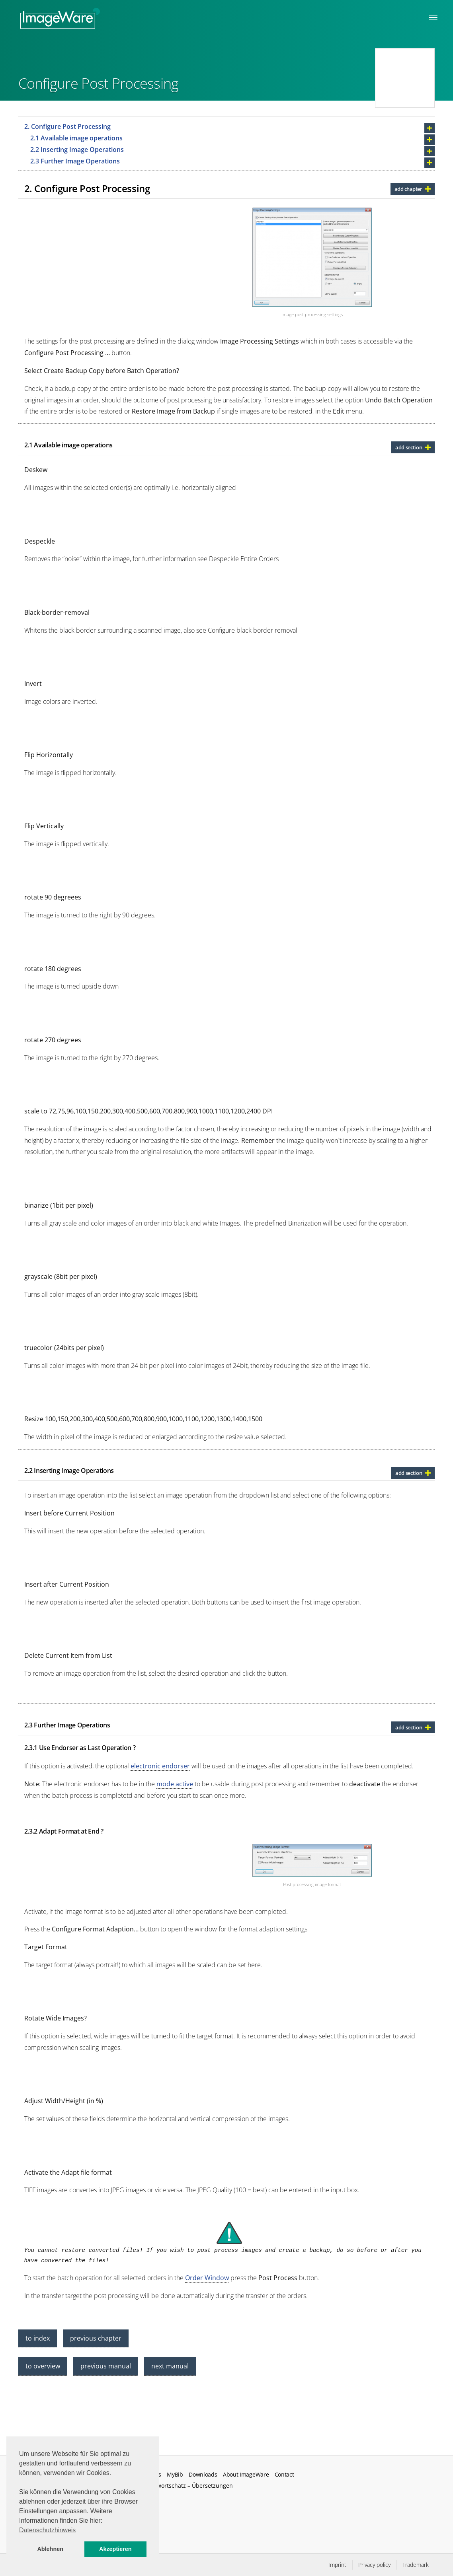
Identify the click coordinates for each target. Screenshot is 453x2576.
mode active (174, 1783)
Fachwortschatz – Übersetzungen (188, 2485)
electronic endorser (160, 1766)
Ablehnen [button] (50, 2549)
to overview (42, 2366)
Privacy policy (374, 2564)
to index (37, 2338)
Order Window (207, 2277)
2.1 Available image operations (76, 138)
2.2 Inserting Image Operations (77, 149)
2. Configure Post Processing (67, 126)
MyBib (175, 2474)
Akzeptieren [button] (115, 2549)
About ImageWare (246, 2474)
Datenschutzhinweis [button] (47, 2530)
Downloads (203, 2474)
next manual (170, 2366)
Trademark (415, 2564)
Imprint (337, 2564)
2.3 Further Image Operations (75, 161)
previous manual (105, 2366)
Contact (284, 2474)
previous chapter (95, 2338)
